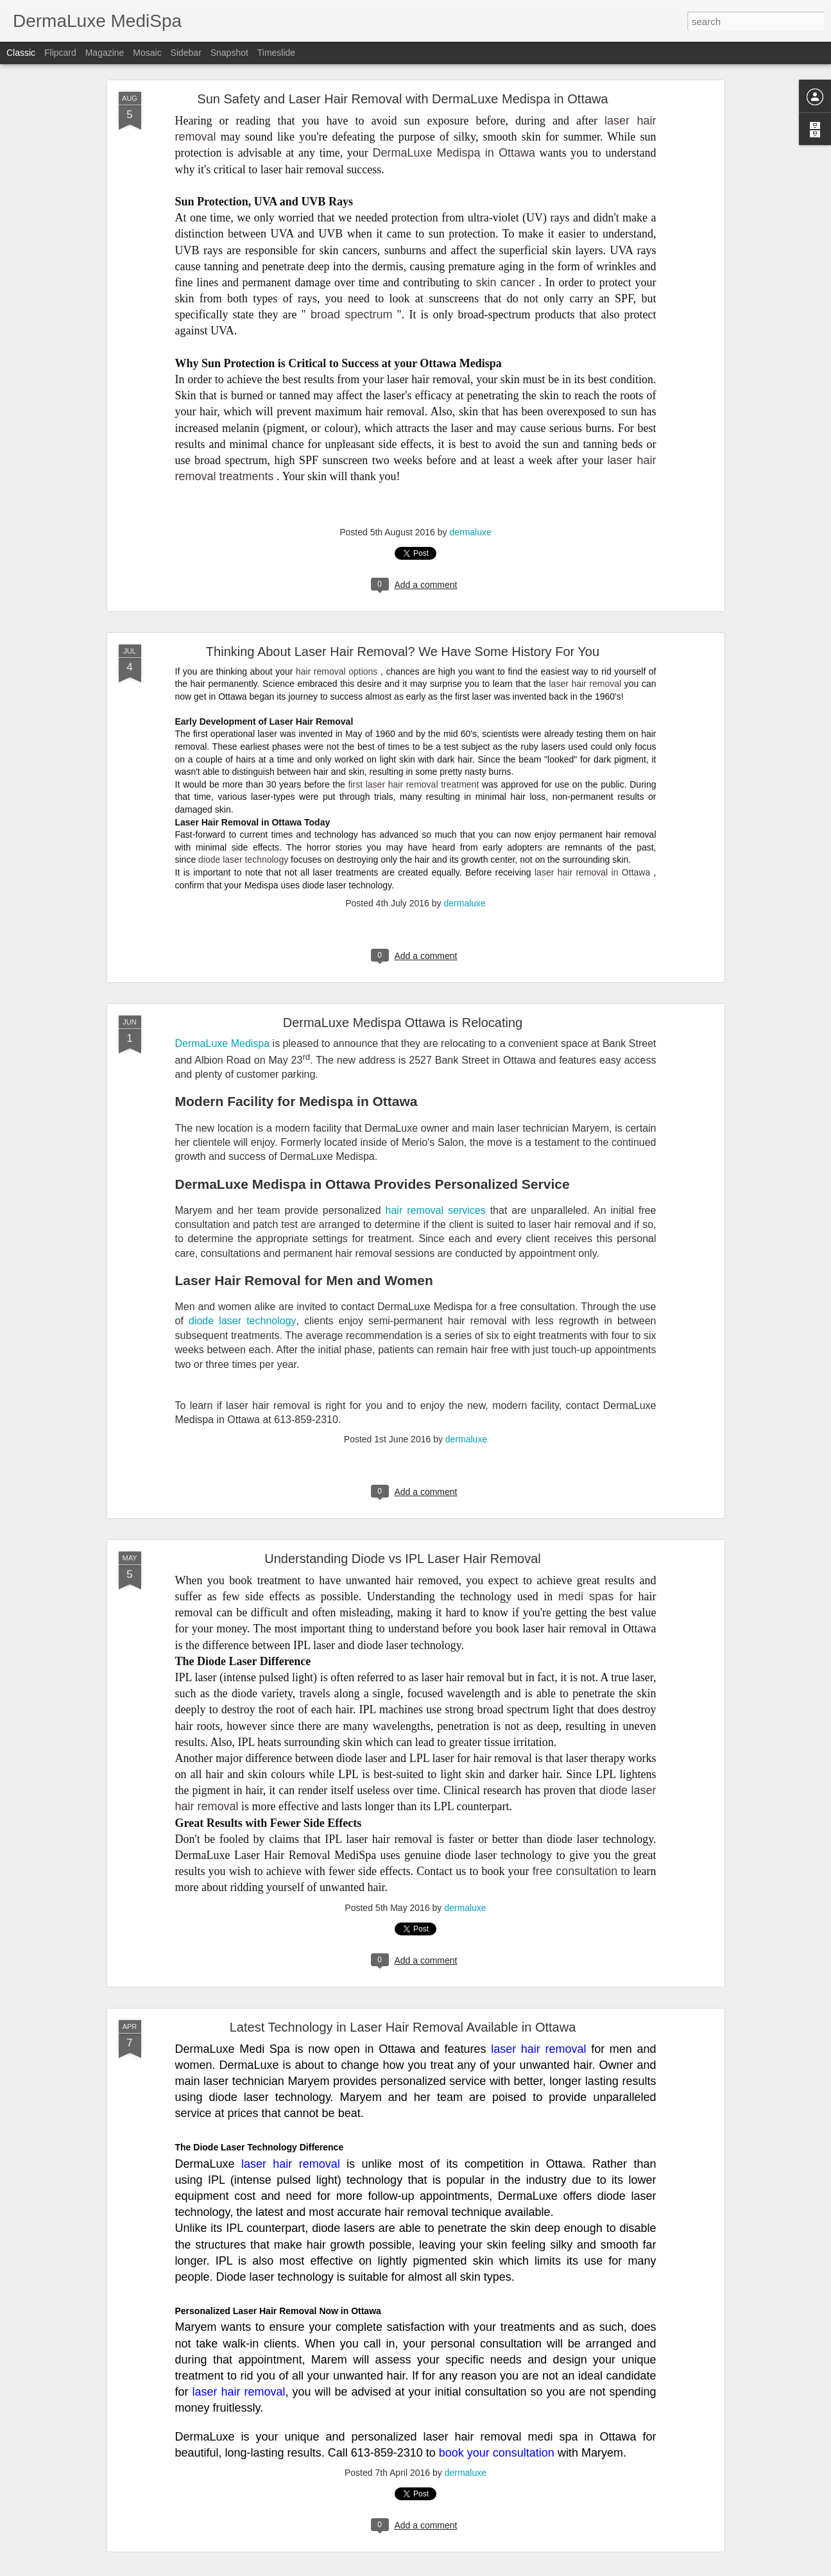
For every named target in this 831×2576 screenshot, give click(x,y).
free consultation (575, 1871)
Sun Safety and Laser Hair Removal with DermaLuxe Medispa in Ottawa (402, 99)
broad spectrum (352, 314)
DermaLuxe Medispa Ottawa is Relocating (403, 1023)
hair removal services (436, 1210)
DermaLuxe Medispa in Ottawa (453, 152)
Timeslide (276, 53)
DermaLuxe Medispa (222, 1043)
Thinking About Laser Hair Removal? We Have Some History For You (402, 651)
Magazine (104, 53)
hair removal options (336, 671)
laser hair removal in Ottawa (592, 872)
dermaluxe (470, 532)
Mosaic (147, 53)
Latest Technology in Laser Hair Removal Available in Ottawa (403, 2027)
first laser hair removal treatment (413, 784)
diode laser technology (243, 859)
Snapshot (229, 53)
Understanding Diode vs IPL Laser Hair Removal (402, 1559)
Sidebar (186, 53)
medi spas (585, 1596)
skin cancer (505, 282)
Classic (20, 53)
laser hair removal (585, 684)
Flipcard (60, 53)
